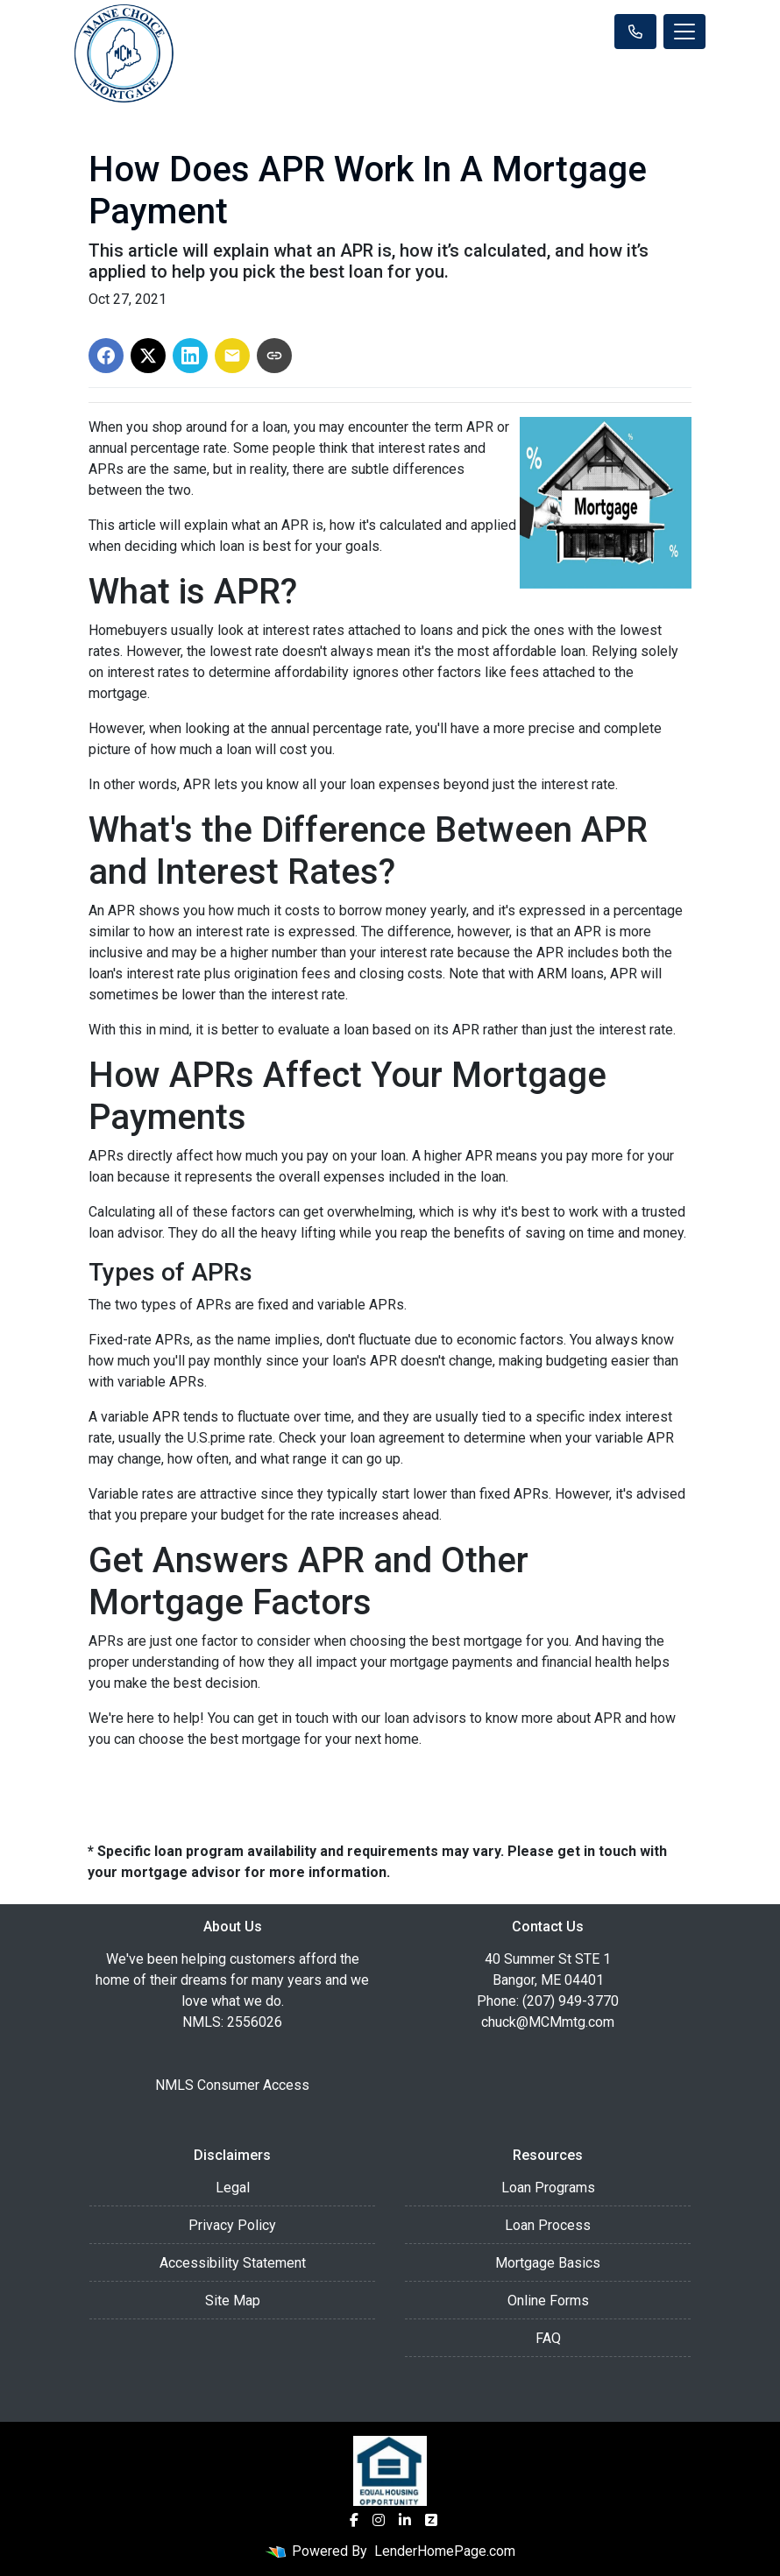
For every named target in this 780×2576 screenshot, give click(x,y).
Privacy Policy (232, 2225)
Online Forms (548, 2300)
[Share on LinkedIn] (190, 355)
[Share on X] (148, 355)
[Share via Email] (232, 355)
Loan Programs (548, 2187)
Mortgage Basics (547, 2263)
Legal (233, 2187)
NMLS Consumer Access (232, 2085)
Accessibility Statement (233, 2263)
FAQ (548, 2338)
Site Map (232, 2300)
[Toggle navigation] (684, 31)
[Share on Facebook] (106, 355)
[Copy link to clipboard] (274, 355)
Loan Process (548, 2225)
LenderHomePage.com (444, 2551)
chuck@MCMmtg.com (547, 2022)
